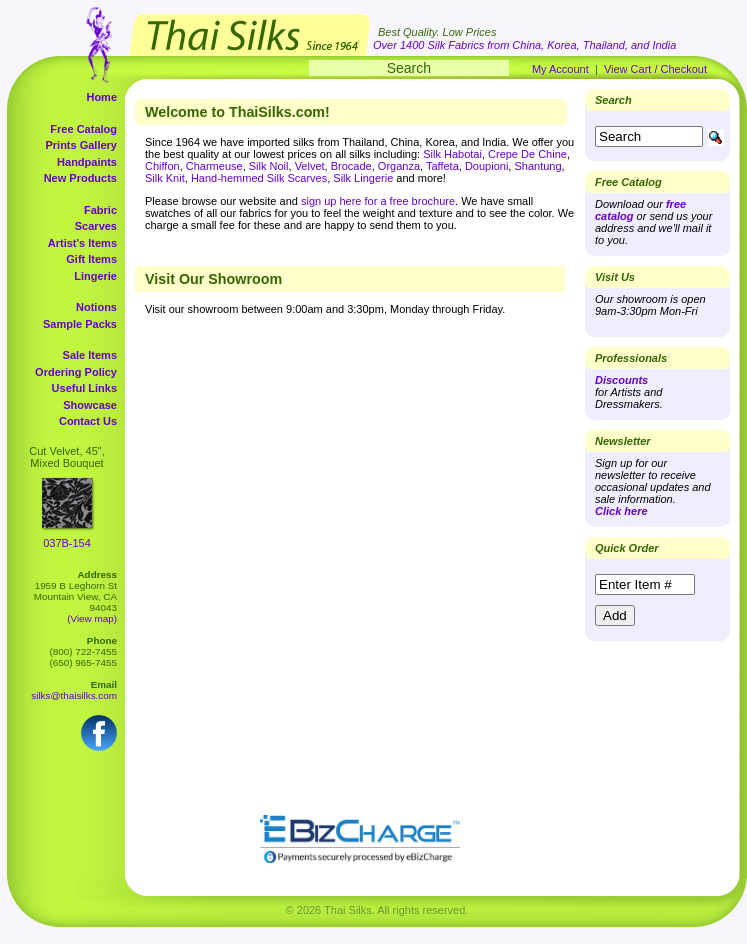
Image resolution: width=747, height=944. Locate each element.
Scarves (96, 226)
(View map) (92, 618)
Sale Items (90, 355)
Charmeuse (214, 166)
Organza (399, 166)
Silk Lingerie (363, 178)
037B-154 (67, 543)
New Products (80, 178)
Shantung (537, 166)
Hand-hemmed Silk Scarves (259, 178)
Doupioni (486, 166)
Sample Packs (80, 324)
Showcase (90, 405)
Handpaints (87, 162)
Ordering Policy (76, 372)
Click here (621, 511)
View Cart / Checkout (655, 69)
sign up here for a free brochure (378, 201)
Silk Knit (165, 178)
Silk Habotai (452, 154)
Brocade (351, 166)
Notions (96, 307)
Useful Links (84, 388)
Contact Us (88, 421)
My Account (560, 69)
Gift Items (91, 259)
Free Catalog (83, 129)
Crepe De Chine (527, 154)
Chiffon (162, 166)
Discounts (621, 380)
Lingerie (95, 276)
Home (101, 97)
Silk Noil (269, 166)
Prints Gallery (81, 145)
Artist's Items (82, 243)
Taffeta (442, 166)
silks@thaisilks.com (74, 695)
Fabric (100, 210)
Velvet (310, 166)
